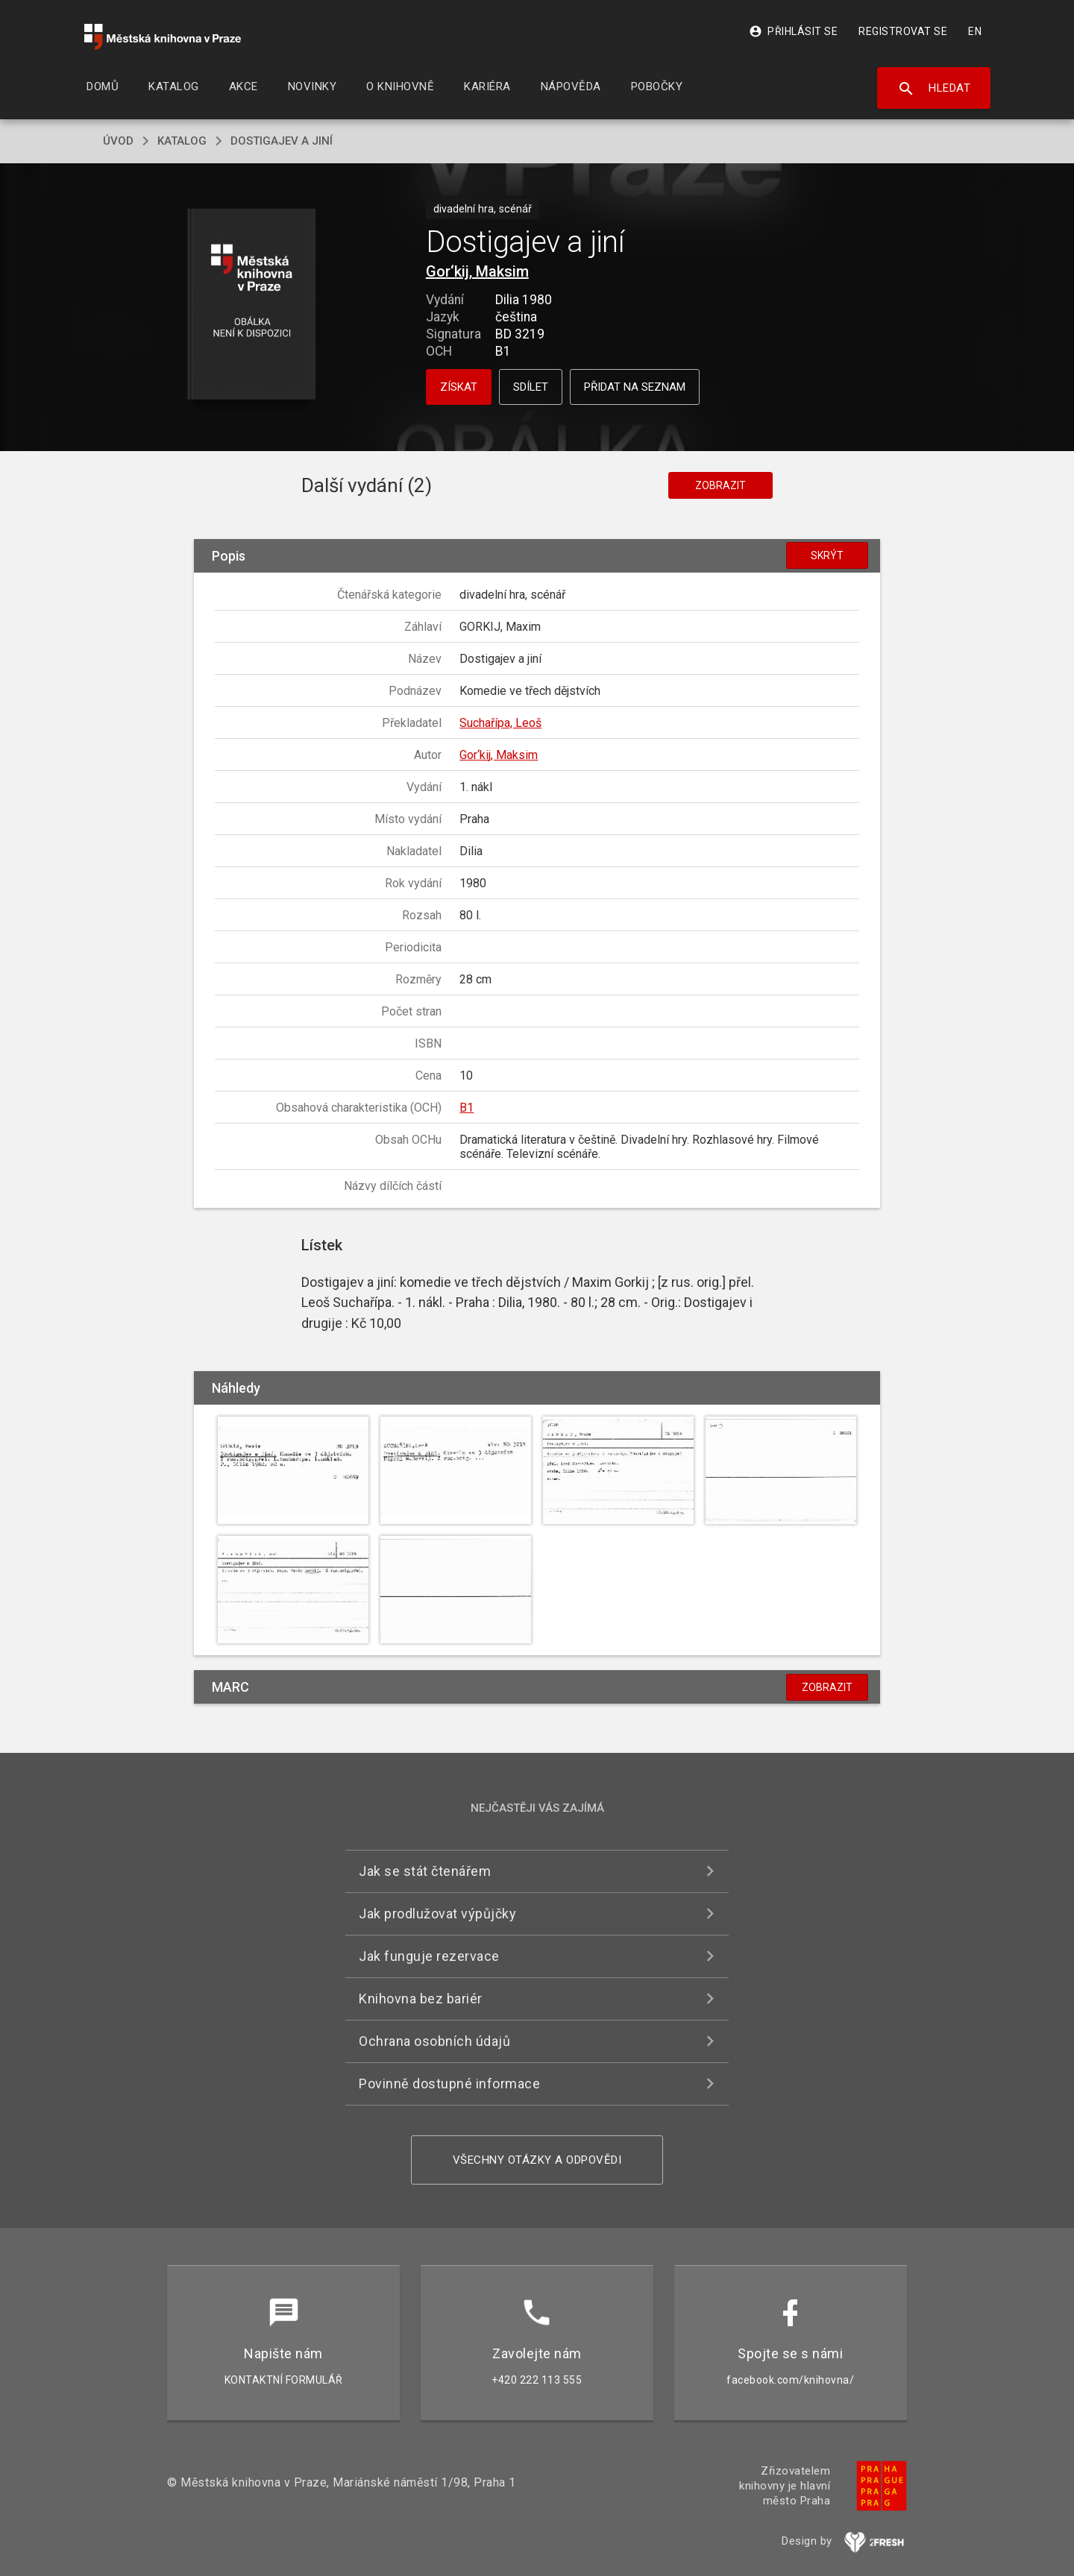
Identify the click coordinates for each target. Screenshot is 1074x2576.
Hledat (934, 89)
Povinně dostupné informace (449, 2083)
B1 (466, 1107)
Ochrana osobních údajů (434, 2041)
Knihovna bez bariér (421, 1998)
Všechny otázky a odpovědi (537, 2160)
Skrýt (827, 555)
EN (975, 31)
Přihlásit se (793, 31)
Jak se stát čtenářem (425, 1871)
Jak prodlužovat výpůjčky (437, 1913)
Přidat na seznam (634, 387)
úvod (118, 141)
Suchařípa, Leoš (500, 723)
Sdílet (530, 387)
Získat (458, 387)
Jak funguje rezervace (429, 1956)
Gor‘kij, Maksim (477, 271)
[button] (252, 305)
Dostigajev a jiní (281, 141)
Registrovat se (902, 31)
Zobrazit (720, 485)
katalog (182, 141)
